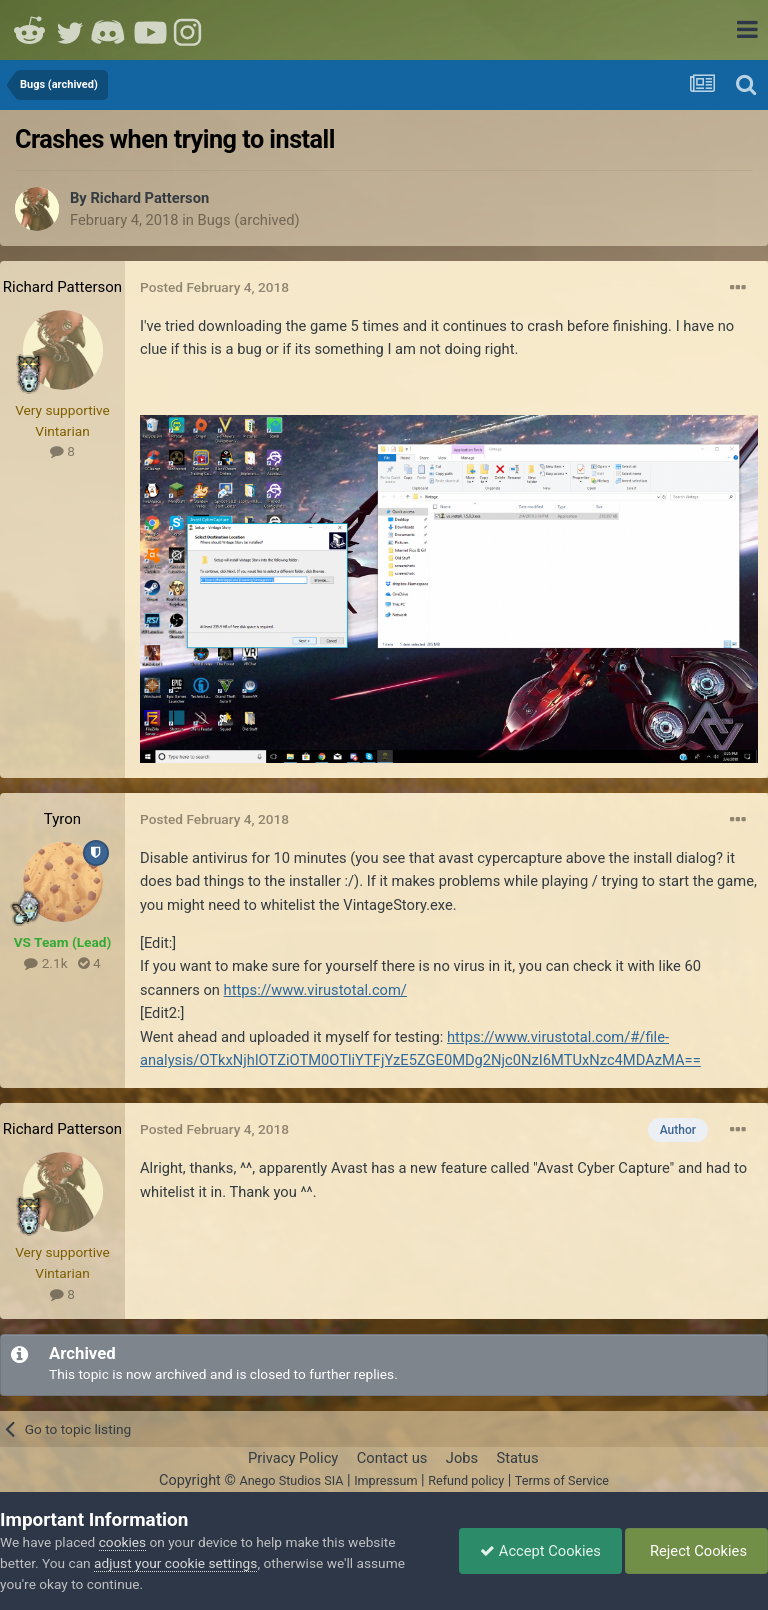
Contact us (392, 1458)
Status (518, 1458)
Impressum (385, 1480)
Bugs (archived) (249, 220)
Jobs (462, 1458)
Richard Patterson (149, 198)
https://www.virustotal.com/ (315, 990)
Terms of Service (562, 1480)
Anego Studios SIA (291, 1480)
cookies (122, 1542)
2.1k (45, 963)
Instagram (190, 30)
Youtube (150, 30)
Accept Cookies (540, 1551)
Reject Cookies (696, 1551)
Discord (110, 30)
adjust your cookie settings (175, 1563)
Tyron (62, 819)
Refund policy (466, 1480)
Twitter (70, 30)
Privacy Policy (293, 1458)
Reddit (30, 30)
